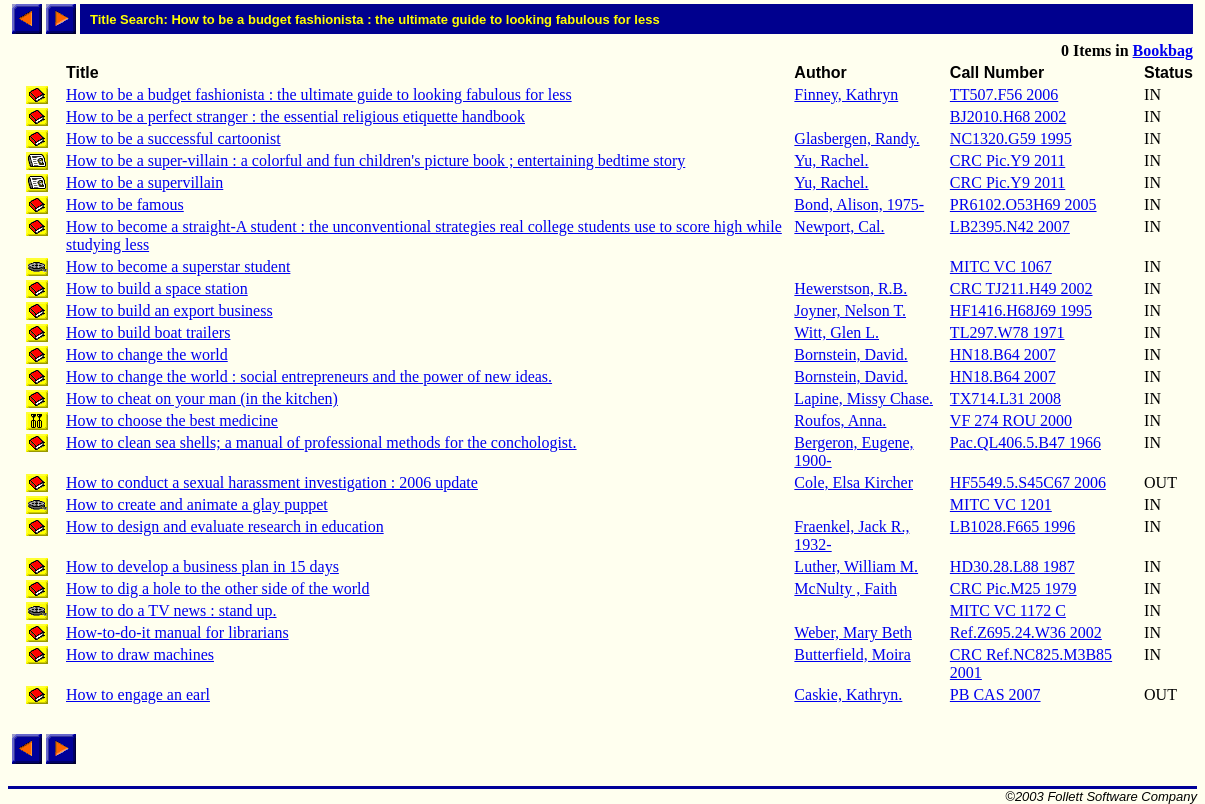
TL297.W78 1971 (1007, 332)
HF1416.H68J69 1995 (1021, 310)
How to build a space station (157, 288)
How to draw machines (140, 654)
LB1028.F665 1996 (1012, 526)
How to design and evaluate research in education (225, 526)
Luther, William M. (856, 566)
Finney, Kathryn (846, 94)
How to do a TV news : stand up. (171, 610)
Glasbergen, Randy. (856, 138)
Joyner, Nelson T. (850, 310)
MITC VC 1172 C (1008, 610)
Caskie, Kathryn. (848, 694)
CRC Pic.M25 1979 (1013, 588)
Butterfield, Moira (852, 654)
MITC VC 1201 (1001, 504)
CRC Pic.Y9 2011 (1007, 160)
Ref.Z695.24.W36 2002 (1026, 632)
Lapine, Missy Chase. (863, 398)
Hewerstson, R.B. (850, 288)
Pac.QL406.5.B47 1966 (1025, 442)
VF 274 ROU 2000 (1011, 420)
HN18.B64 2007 (1003, 354)
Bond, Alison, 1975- (859, 204)
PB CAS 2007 (995, 694)
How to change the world (147, 354)
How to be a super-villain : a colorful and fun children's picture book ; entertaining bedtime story (375, 160)
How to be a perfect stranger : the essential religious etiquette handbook (295, 116)
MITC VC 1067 (1001, 266)
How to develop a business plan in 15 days (202, 566)
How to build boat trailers (148, 332)
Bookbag (1163, 50)
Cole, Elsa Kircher (853, 482)
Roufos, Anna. (840, 420)
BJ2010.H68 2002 (1008, 116)
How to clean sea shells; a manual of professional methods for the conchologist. (321, 442)
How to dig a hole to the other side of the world (218, 588)
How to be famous (125, 204)
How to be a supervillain (144, 182)
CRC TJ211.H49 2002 (1021, 288)
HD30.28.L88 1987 (1012, 566)
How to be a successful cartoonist (173, 138)
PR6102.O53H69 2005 (1023, 204)
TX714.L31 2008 (1005, 398)
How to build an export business (169, 310)
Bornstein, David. (850, 354)
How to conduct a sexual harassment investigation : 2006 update (272, 482)
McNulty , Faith (845, 588)
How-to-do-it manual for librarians (177, 632)
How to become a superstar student (178, 266)
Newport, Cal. (839, 226)
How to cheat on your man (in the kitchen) (202, 398)
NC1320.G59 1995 (1011, 138)
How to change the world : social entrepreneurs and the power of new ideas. (309, 376)
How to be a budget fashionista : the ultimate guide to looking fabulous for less (319, 94)
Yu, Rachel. (831, 160)
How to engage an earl (138, 694)
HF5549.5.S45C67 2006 (1028, 482)
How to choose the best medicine (172, 420)
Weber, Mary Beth (853, 632)
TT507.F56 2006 (1004, 94)
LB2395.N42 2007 (1010, 226)
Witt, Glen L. (836, 332)
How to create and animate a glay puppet (197, 504)
